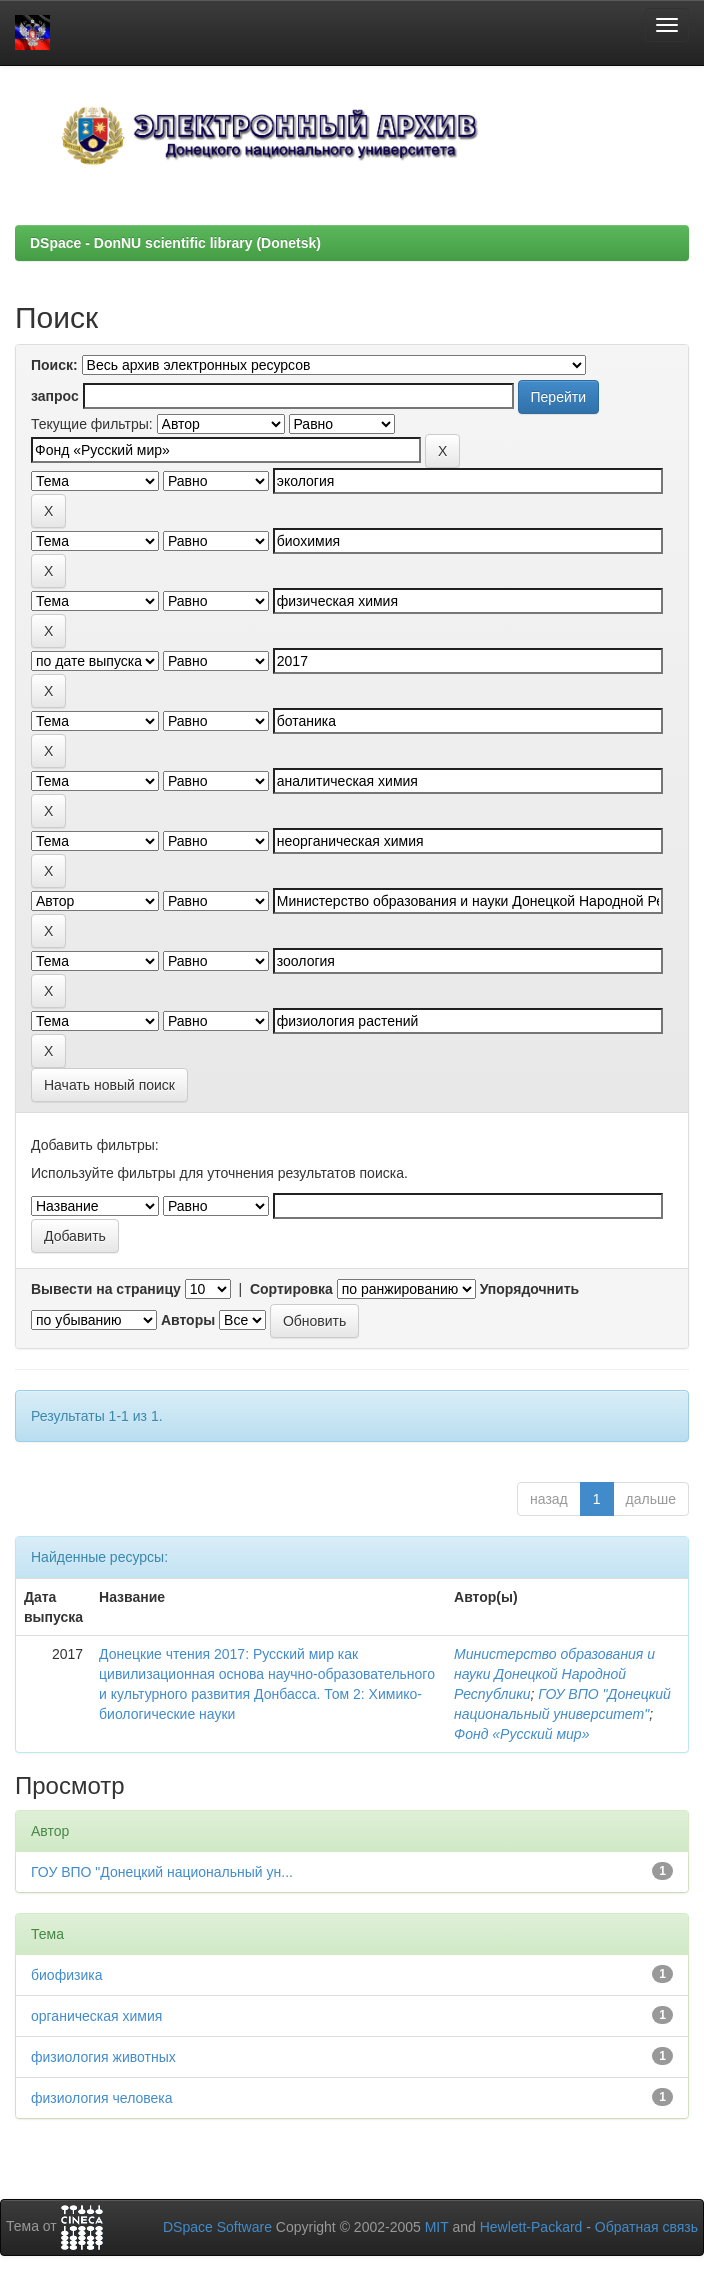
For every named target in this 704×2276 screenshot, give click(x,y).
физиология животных (103, 2057)
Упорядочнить (529, 1289)
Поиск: (54, 365)
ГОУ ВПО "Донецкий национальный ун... (162, 1872)
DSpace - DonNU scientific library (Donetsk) (175, 243)
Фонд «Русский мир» (521, 1734)
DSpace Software (217, 2227)
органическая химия (96, 2016)
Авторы (188, 1320)
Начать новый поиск (109, 1085)
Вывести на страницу (106, 1289)
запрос (55, 396)
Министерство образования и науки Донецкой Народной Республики (554, 1674)
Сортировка (291, 1289)
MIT (437, 2227)
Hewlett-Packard (531, 2227)
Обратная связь (646, 2227)
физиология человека (102, 2098)
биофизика (66, 1975)
